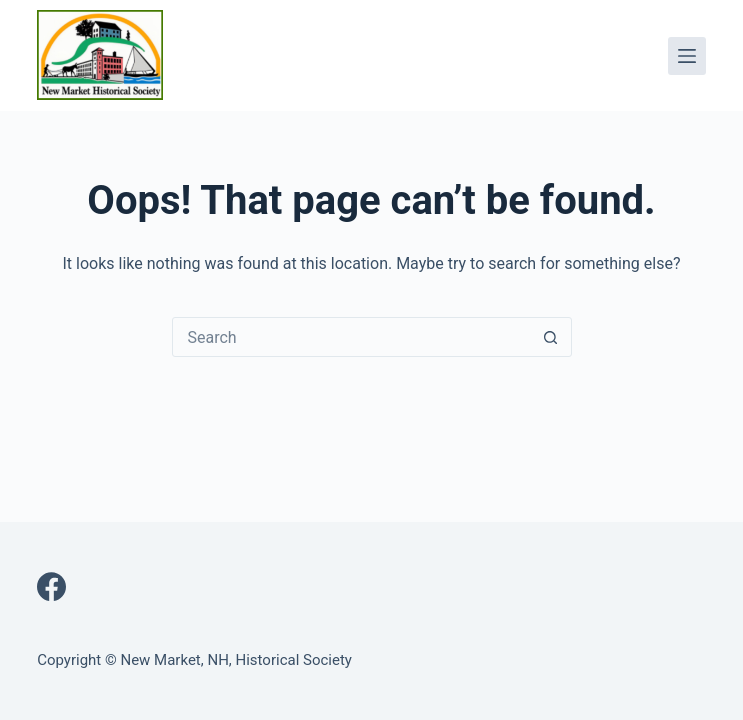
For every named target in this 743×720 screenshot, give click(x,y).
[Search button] (551, 337)
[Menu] (687, 56)
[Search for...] (352, 337)
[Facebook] (51, 586)
